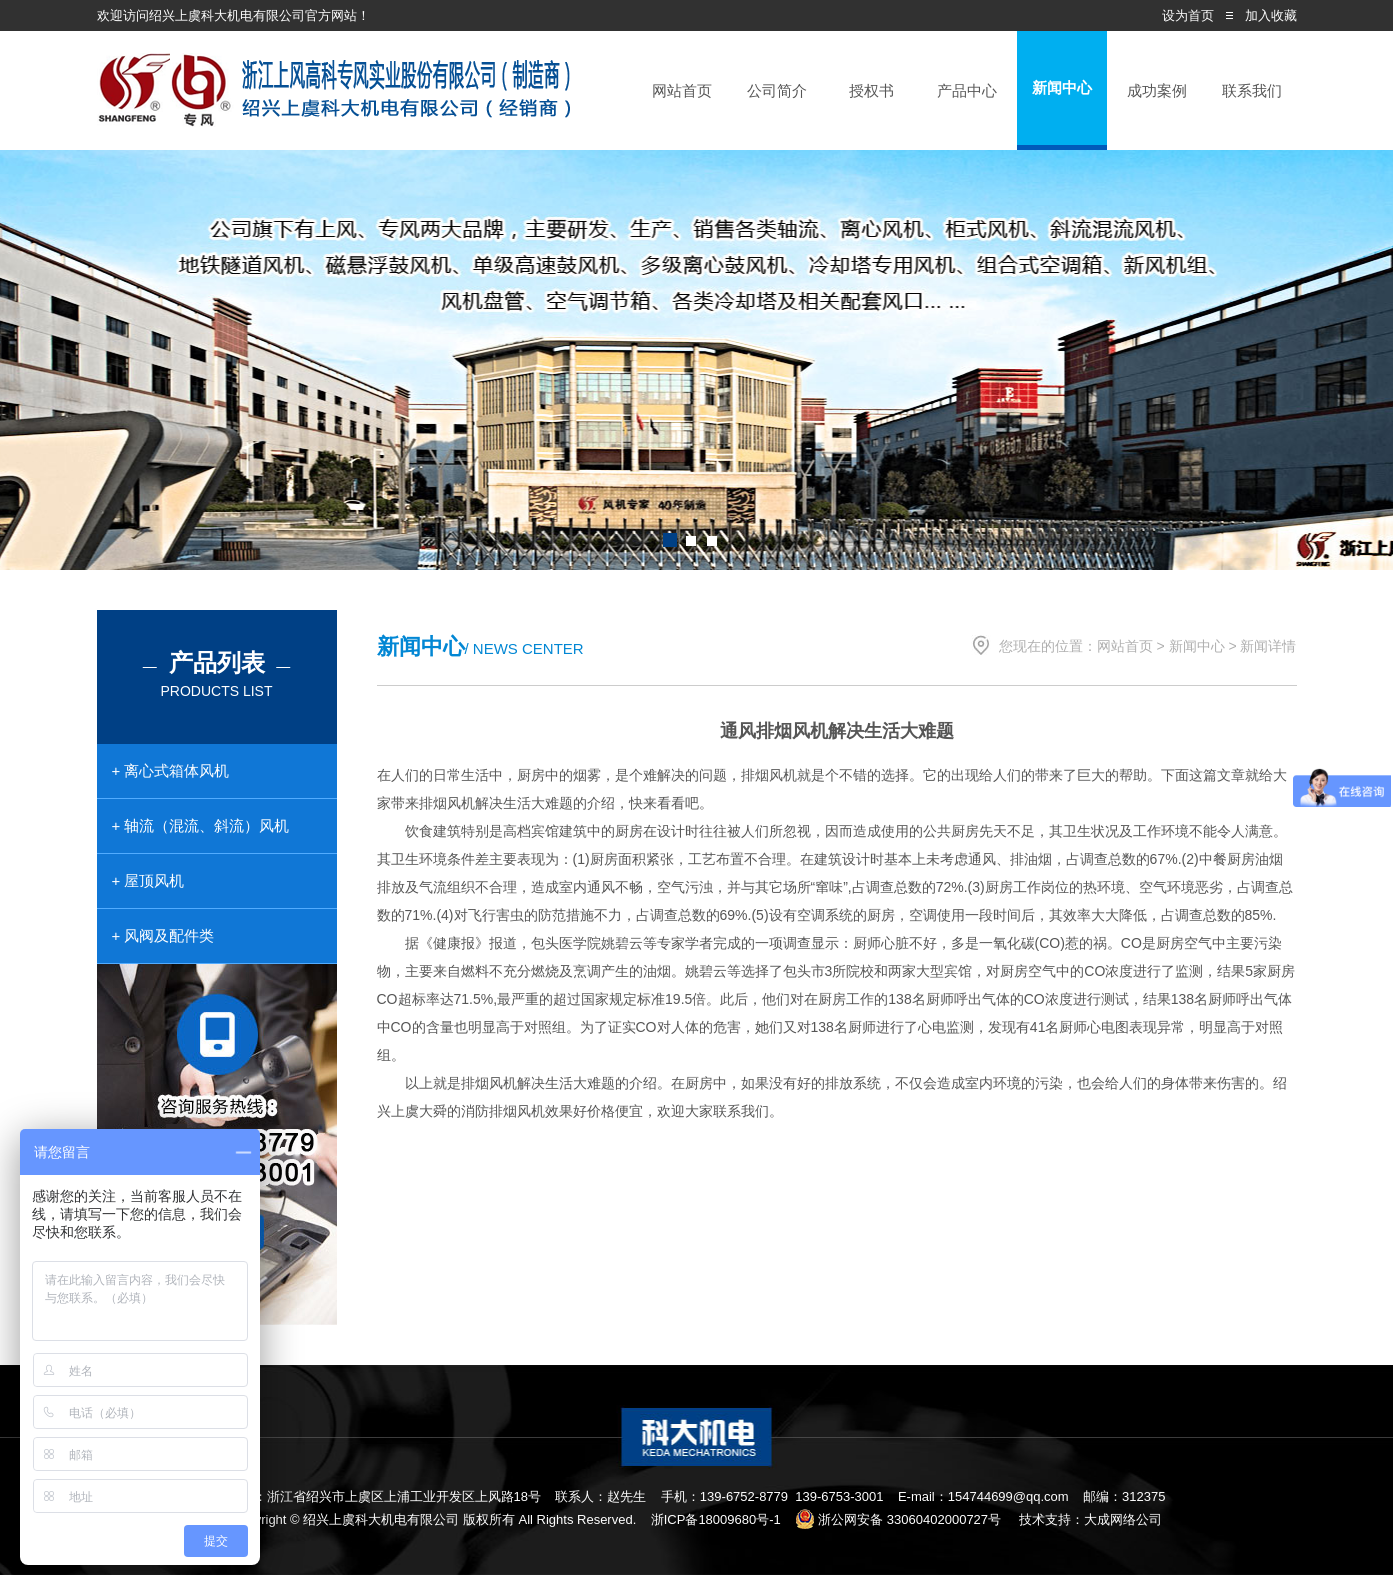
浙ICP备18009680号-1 (716, 1519)
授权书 (871, 90)
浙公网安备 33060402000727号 (898, 1519)
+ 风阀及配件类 (163, 935)
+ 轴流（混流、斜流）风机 (201, 825)
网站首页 (682, 90)
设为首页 (1188, 15)
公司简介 (777, 90)
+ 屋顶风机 (148, 880)
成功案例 (1157, 90)
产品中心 (967, 90)
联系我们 (1252, 90)
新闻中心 (1062, 87)
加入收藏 (1271, 15)
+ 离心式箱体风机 (171, 770)
